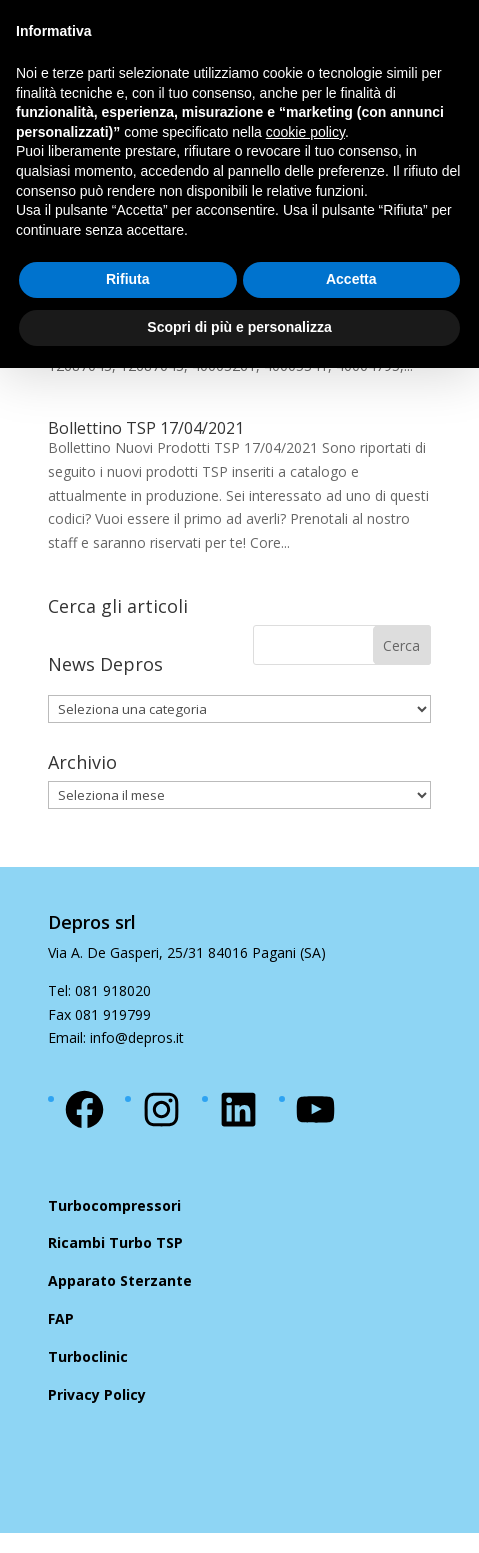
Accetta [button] (351, 279)
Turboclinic (88, 1356)
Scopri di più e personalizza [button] (239, 327)
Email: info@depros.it (116, 1037)
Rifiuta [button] (128, 279)
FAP (61, 1318)
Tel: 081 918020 (99, 990)
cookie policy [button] (305, 132)
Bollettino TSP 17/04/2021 (146, 428)
